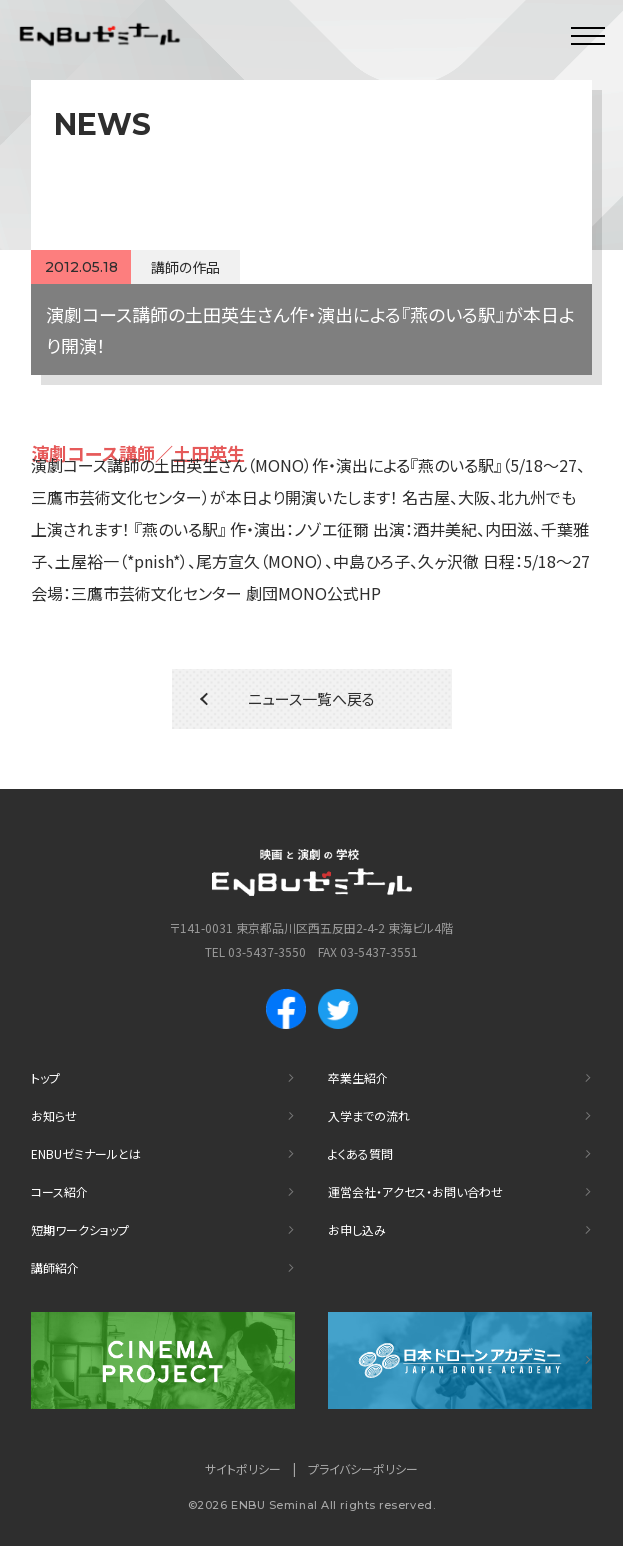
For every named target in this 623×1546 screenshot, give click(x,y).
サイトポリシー (243, 1468)
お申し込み (357, 1229)
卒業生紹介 (358, 1077)
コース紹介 (59, 1191)
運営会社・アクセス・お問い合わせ (415, 1191)
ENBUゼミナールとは (86, 1153)
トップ (45, 1077)
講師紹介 (55, 1267)
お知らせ (54, 1115)
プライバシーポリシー (363, 1468)
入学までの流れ (369, 1115)
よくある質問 (360, 1153)
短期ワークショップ (80, 1229)
